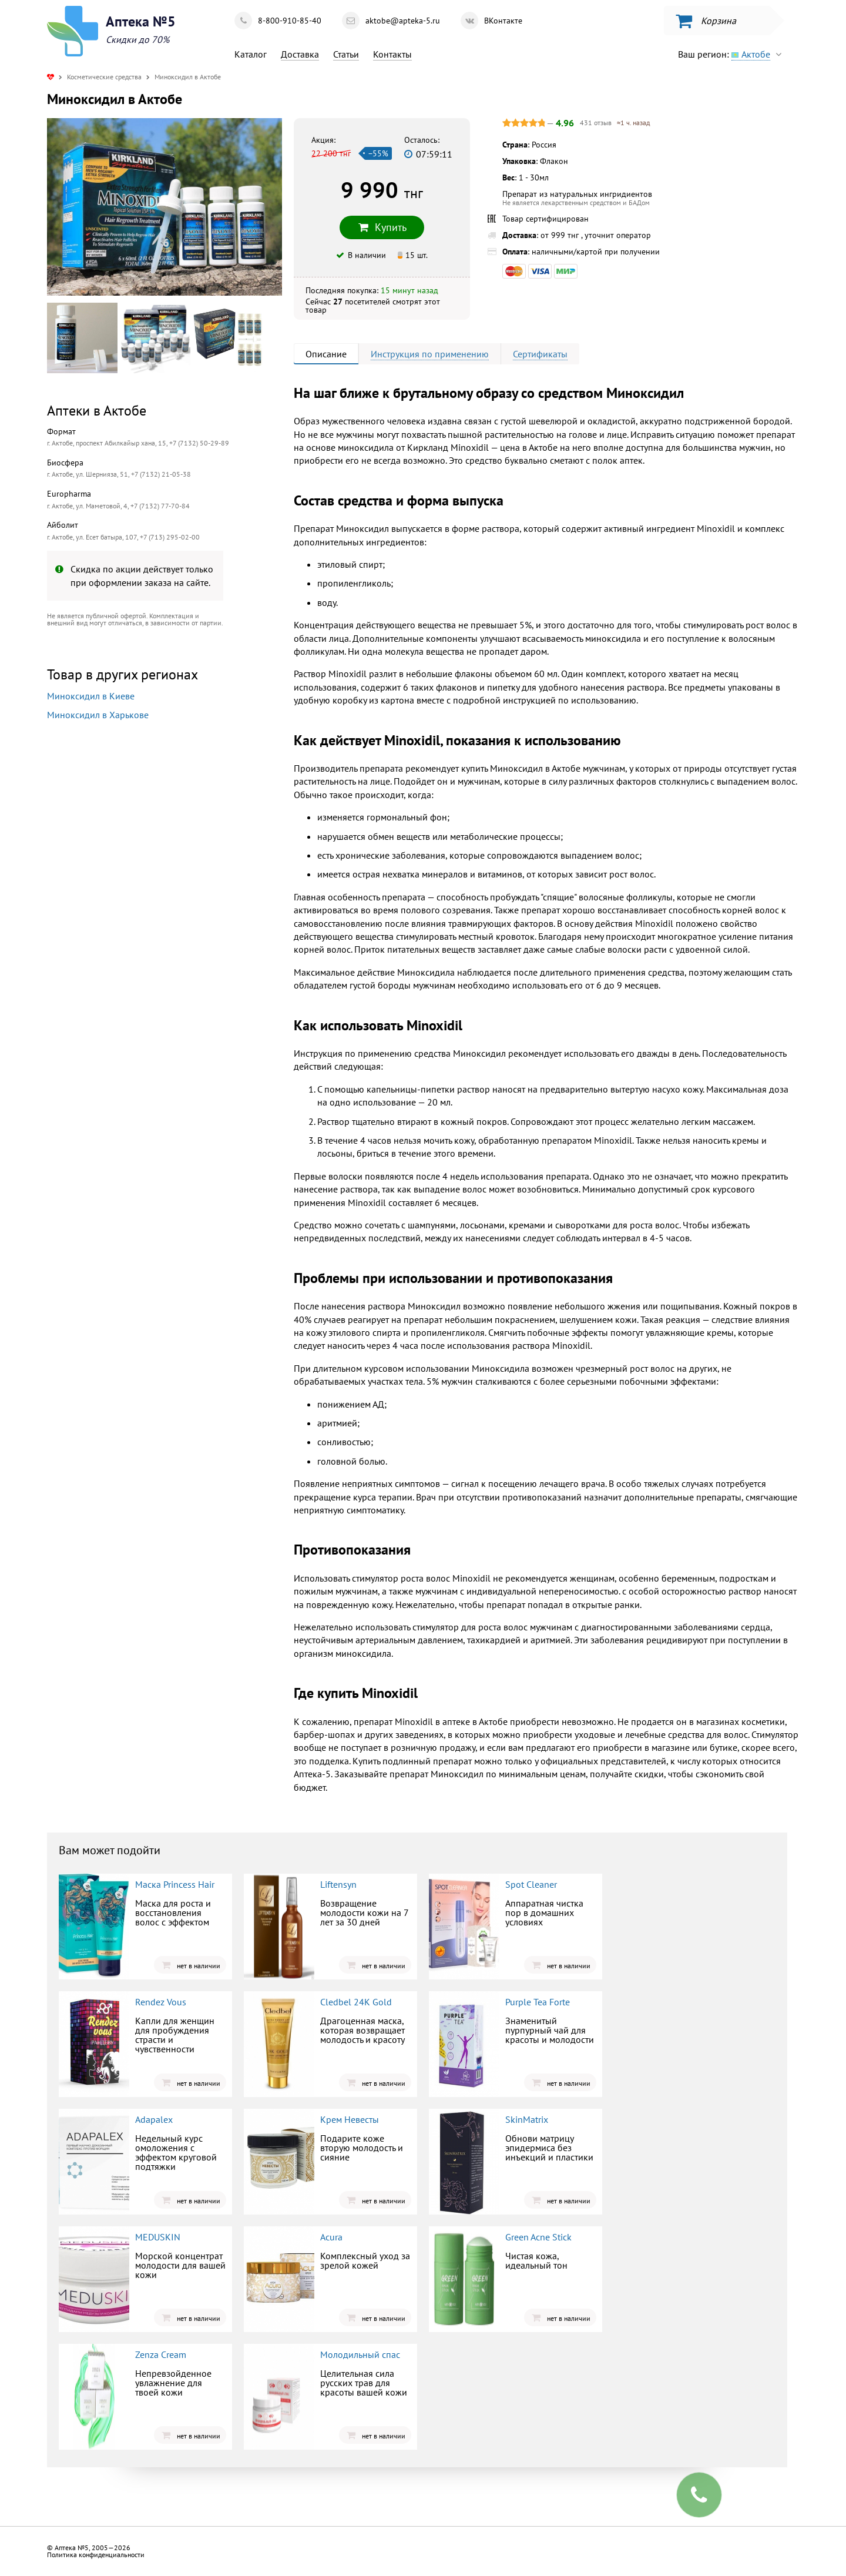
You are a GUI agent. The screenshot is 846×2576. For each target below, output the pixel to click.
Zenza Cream (160, 2354)
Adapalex (154, 2119)
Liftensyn (338, 1884)
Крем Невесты (349, 2119)
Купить (382, 227)
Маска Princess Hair (174, 1884)
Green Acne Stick (538, 2237)
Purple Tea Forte (537, 2002)
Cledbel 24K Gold (356, 2002)
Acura (331, 2237)
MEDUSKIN (157, 2237)
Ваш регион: (732, 54)
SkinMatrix (526, 2119)
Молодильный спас (360, 2354)
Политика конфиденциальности (96, 2554)
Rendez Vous (160, 2002)
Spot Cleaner (531, 1884)
